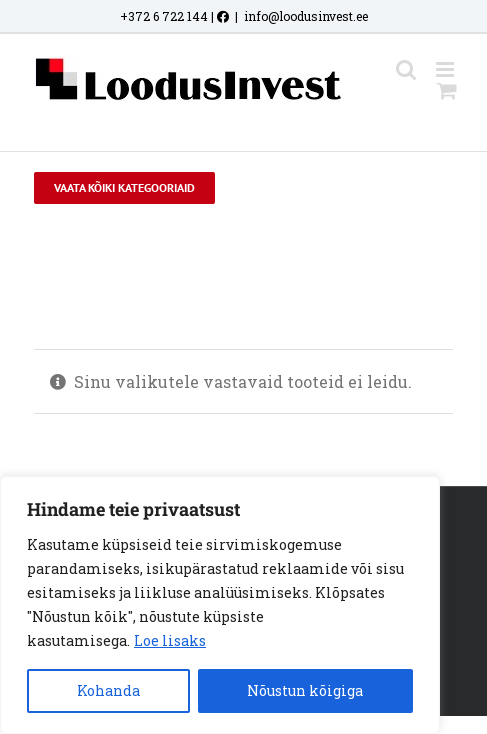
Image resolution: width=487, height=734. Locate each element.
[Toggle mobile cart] (447, 90)
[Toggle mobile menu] (446, 69)
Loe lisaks (170, 640)
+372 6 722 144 (164, 16)
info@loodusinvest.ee (306, 16)
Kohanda (108, 690)
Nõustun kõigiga (305, 690)
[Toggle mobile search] (406, 69)
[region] (220, 605)
